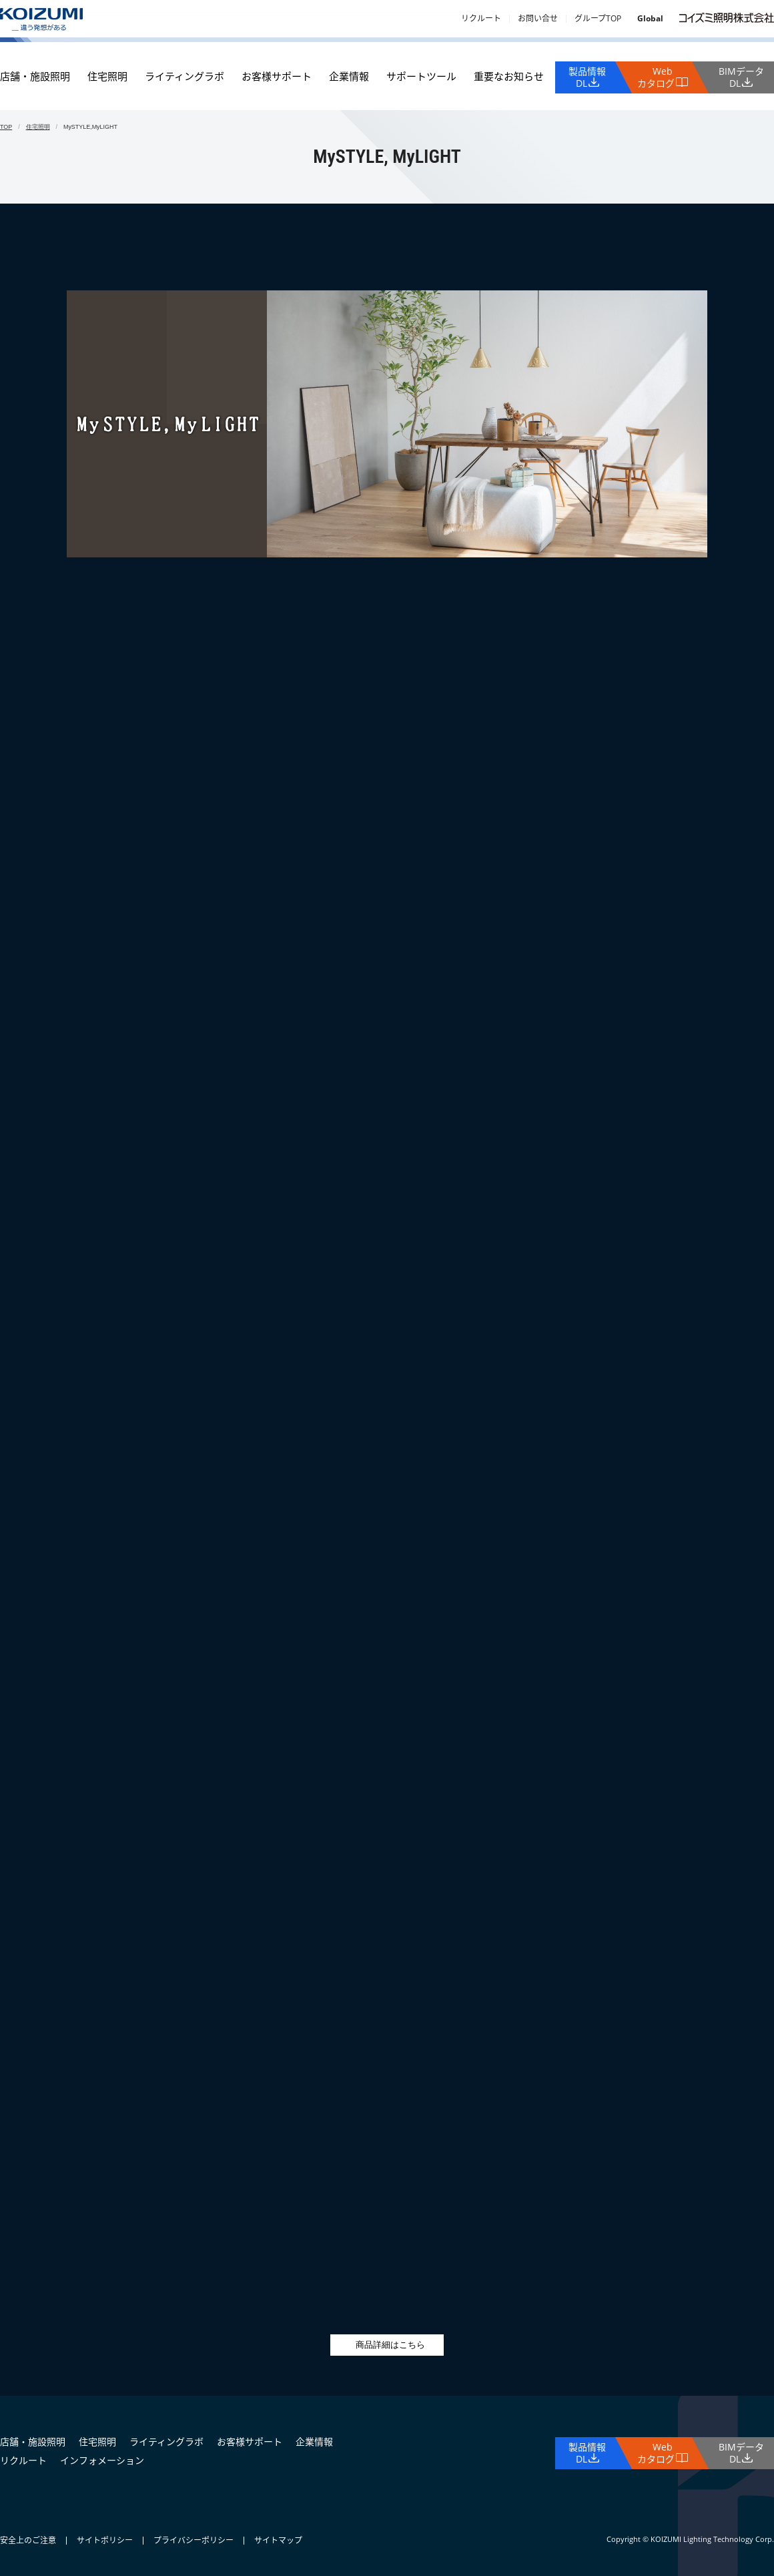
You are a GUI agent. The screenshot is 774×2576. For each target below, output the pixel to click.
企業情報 (349, 76)
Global (650, 18)
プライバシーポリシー (193, 2540)
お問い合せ (538, 18)
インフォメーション (102, 2460)
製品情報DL (587, 77)
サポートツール (421, 76)
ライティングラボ (184, 76)
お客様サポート (277, 76)
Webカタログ (656, 77)
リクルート (481, 18)
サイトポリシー (105, 2540)
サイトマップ (278, 2540)
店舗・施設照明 (35, 76)
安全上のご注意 (28, 2540)
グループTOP (597, 18)
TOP (6, 126)
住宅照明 (107, 76)
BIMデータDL (741, 77)
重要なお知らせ (509, 76)
